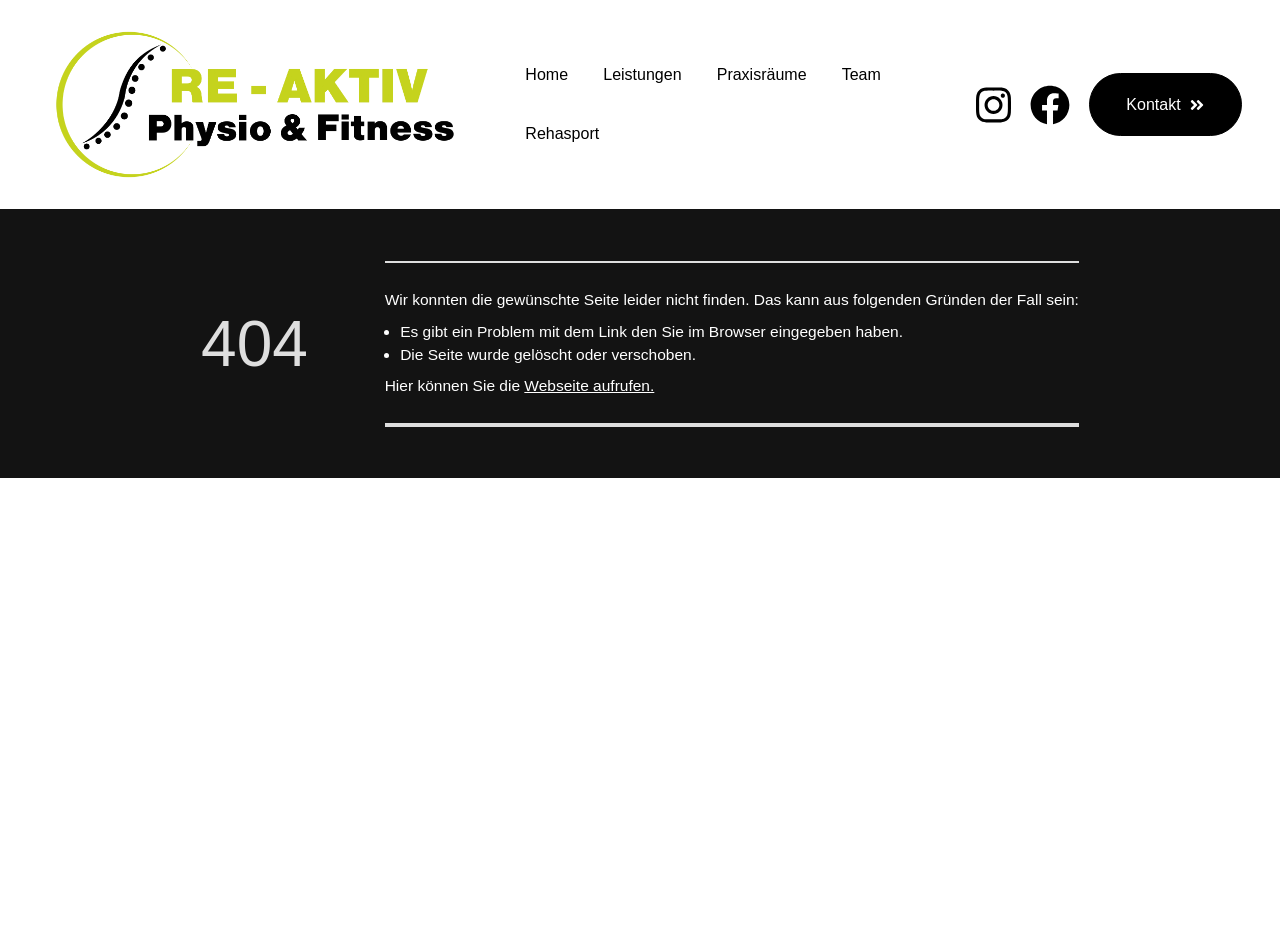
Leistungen (642, 74)
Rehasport (562, 133)
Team (861, 74)
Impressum (1032, 725)
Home (546, 74)
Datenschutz (1133, 725)
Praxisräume (762, 74)
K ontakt (949, 725)
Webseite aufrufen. (589, 385)
